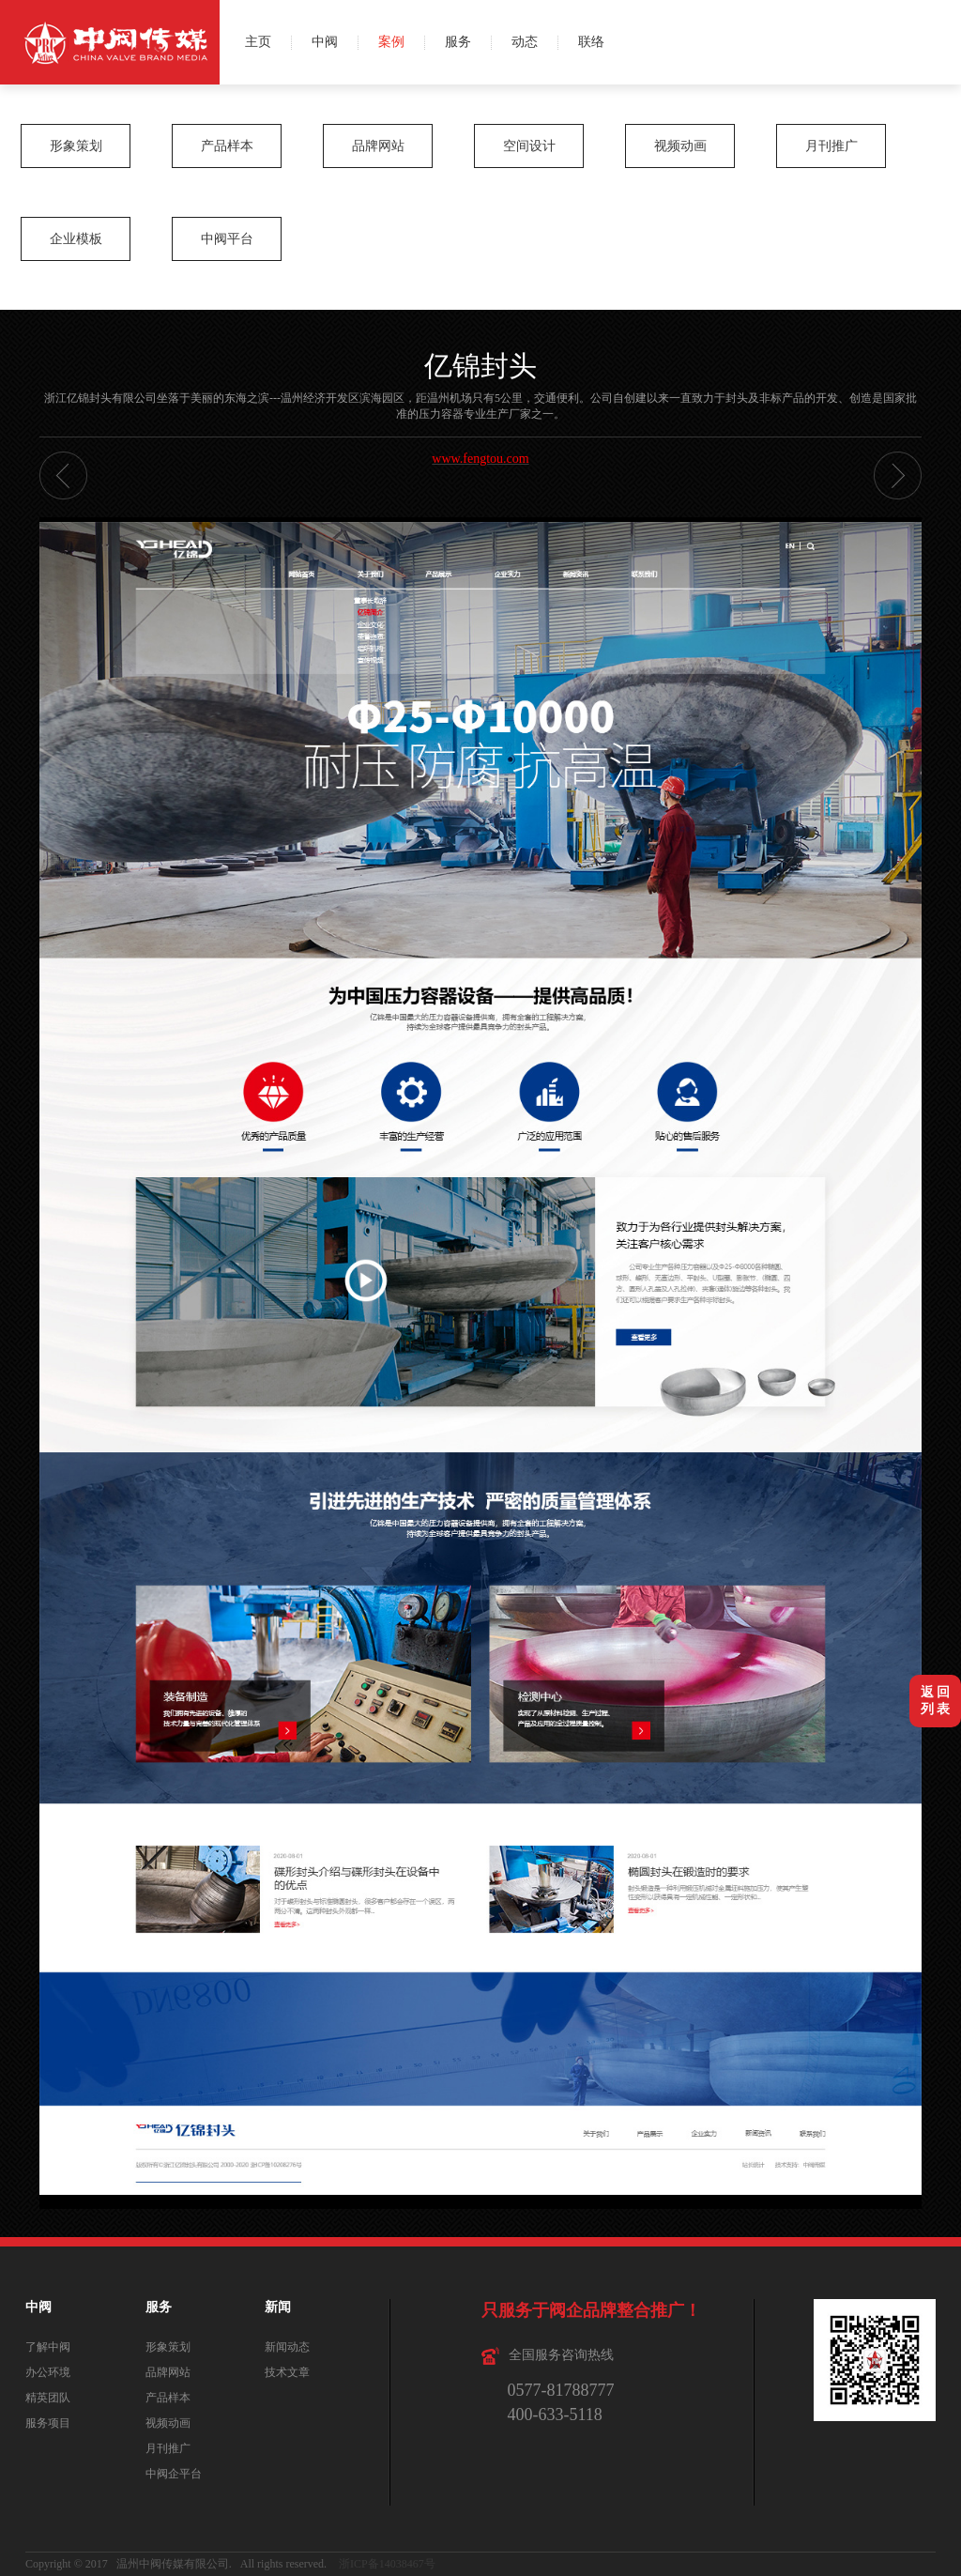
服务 (458, 42)
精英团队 (47, 2397)
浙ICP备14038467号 (387, 2563)
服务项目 (47, 2423)
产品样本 (227, 146)
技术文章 (287, 2372)
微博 (939, 21)
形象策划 (76, 146)
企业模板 (76, 239)
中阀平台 (227, 239)
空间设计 (529, 146)
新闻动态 (287, 2347)
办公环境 (47, 2372)
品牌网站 (378, 146)
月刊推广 (831, 146)
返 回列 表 (936, 1700)
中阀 (325, 42)
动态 (524, 42)
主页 (258, 42)
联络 (591, 42)
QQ (939, 63)
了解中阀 (47, 2347)
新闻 (278, 2307)
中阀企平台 (173, 2473)
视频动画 (680, 146)
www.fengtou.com (480, 459)
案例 (391, 42)
